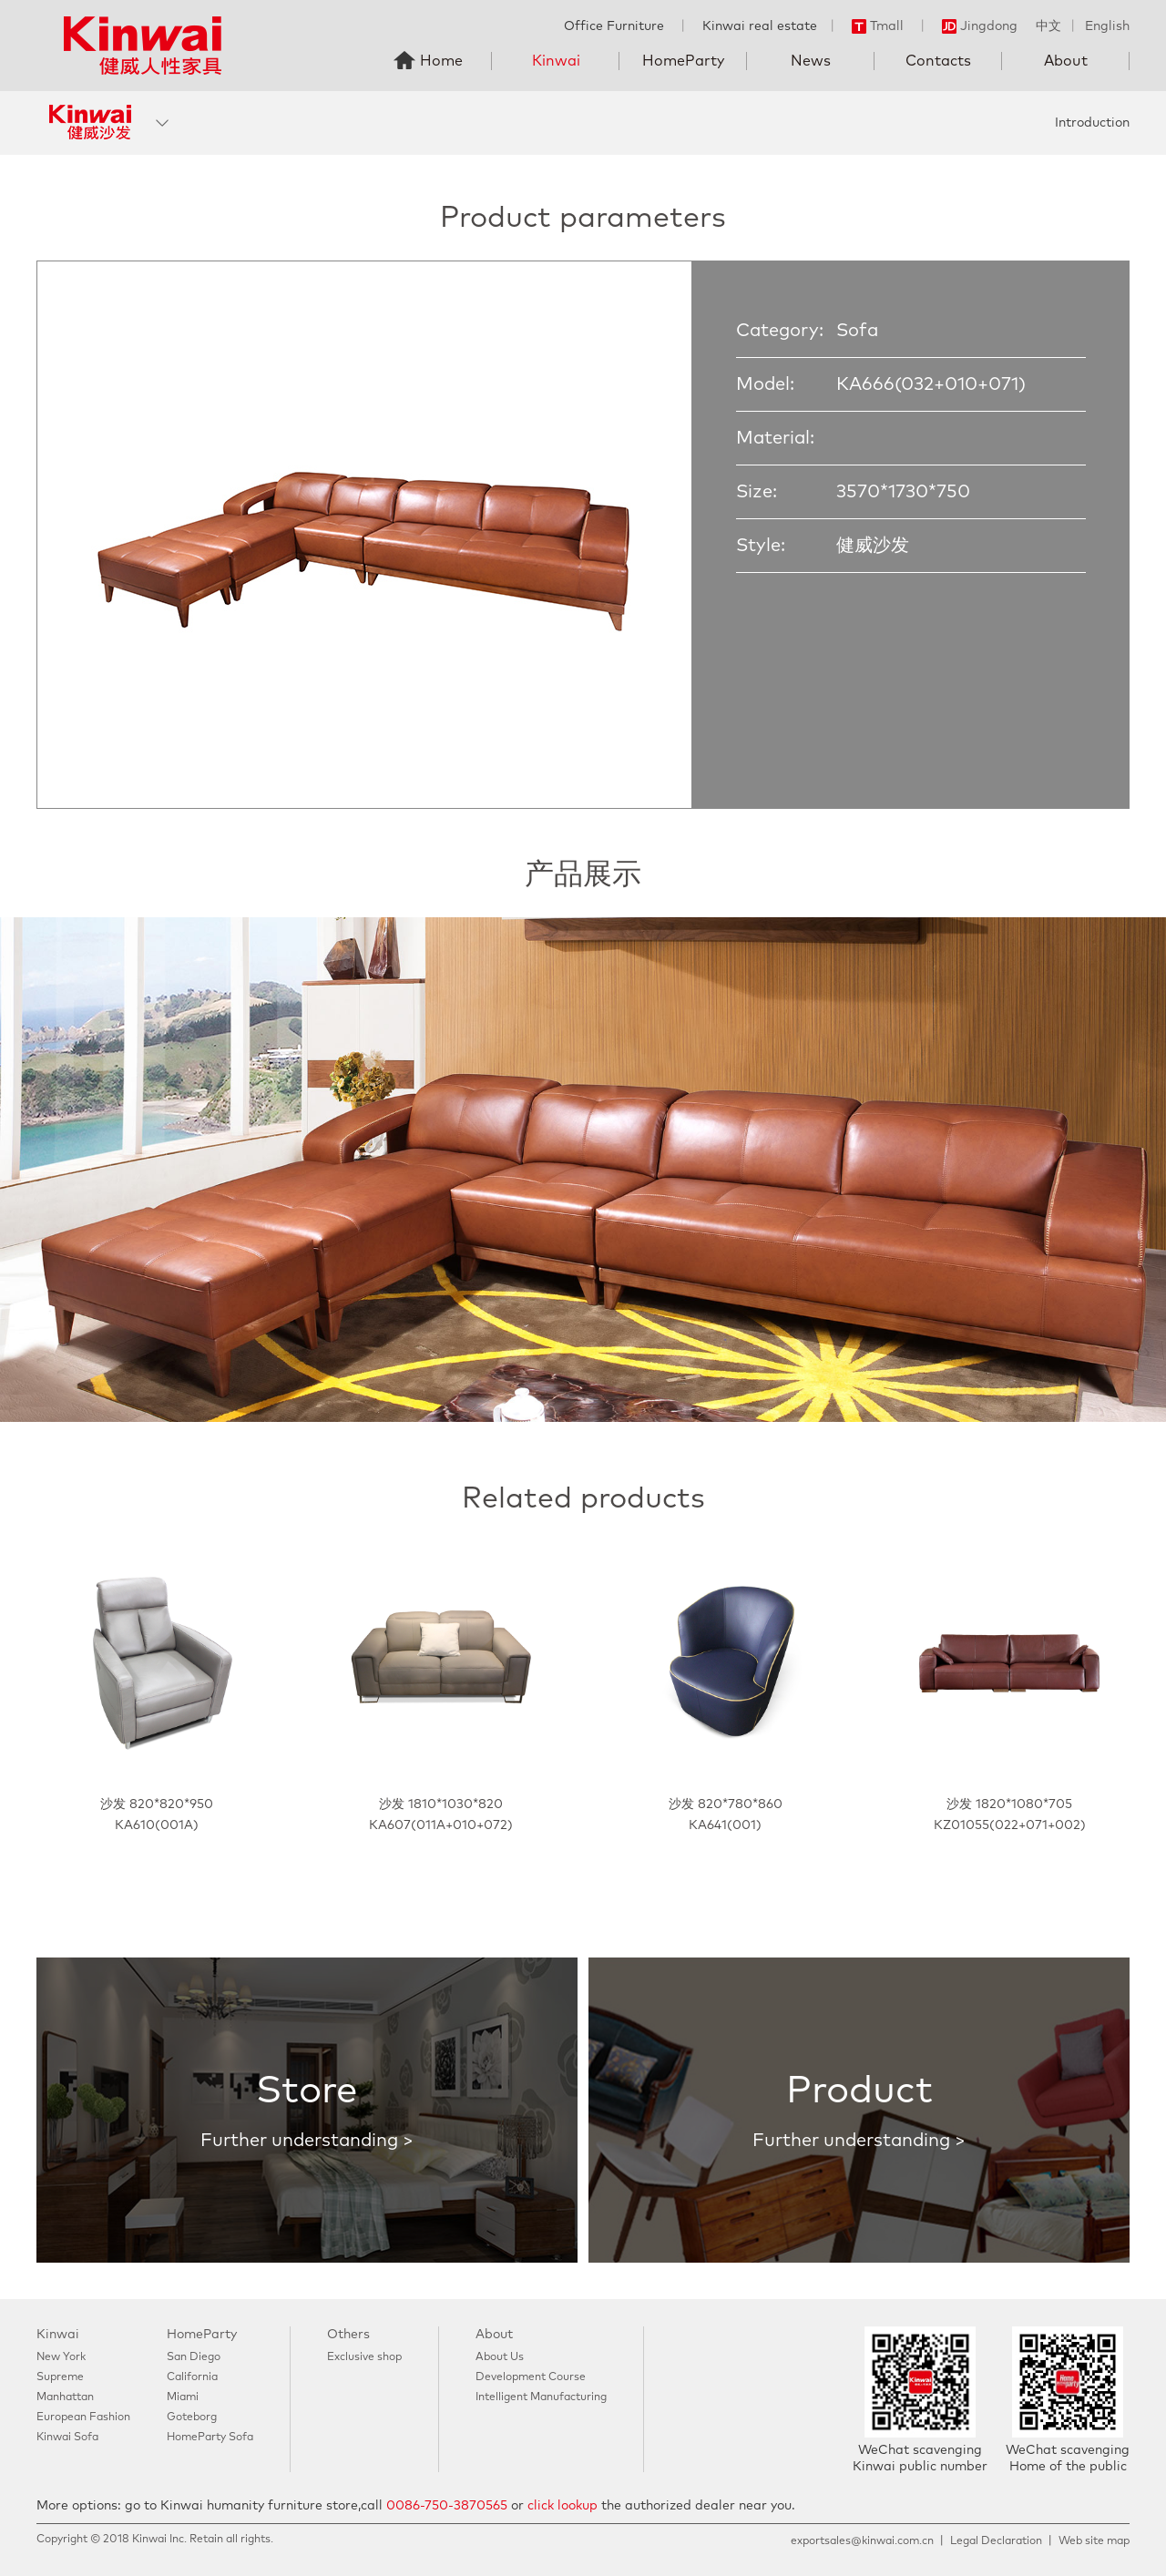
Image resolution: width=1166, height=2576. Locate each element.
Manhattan (65, 2397)
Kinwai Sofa (67, 2437)
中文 (1048, 26)
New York (61, 2357)
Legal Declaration (996, 2541)
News (811, 61)
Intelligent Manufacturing (541, 2397)
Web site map (1094, 2541)
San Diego (193, 2357)
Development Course (531, 2377)
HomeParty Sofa (210, 2437)
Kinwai (556, 61)
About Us (500, 2357)
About (1066, 61)
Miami (183, 2397)
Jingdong (980, 26)
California (192, 2377)
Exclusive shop (364, 2357)
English (1107, 26)
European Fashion (83, 2417)
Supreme (60, 2377)
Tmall (878, 26)
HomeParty (683, 61)
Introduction (1092, 123)
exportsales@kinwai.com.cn (862, 2541)
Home (441, 61)
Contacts (938, 61)
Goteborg (192, 2417)
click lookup (562, 2505)
